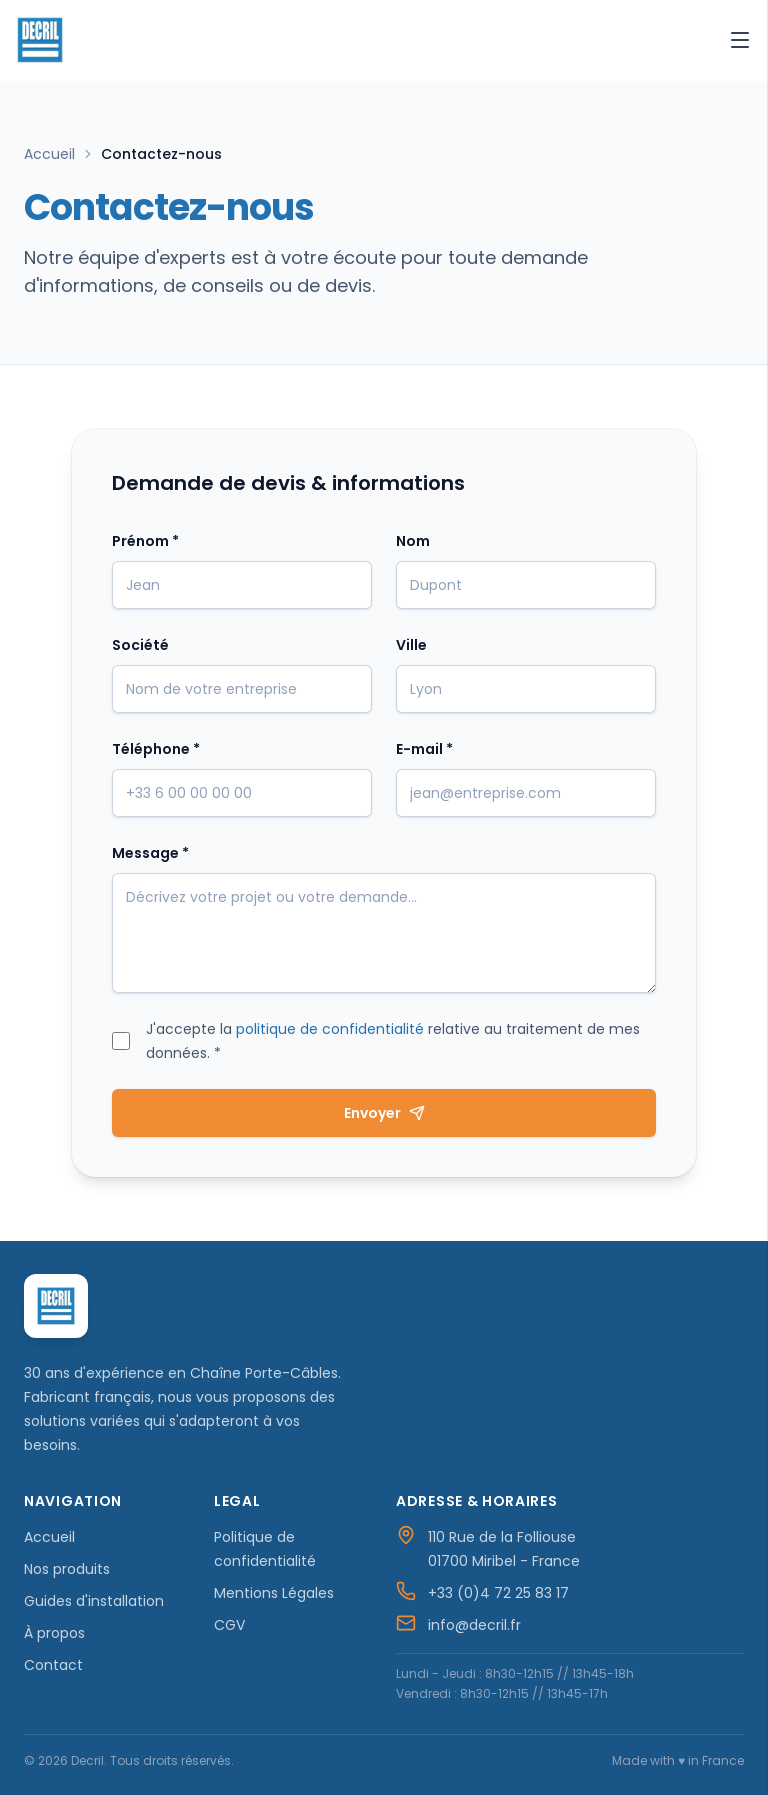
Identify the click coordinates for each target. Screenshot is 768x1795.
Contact (53, 1665)
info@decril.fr (474, 1625)
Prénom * (145, 541)
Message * (150, 853)
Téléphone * (156, 749)
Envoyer (384, 1113)
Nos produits (67, 1569)
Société (140, 645)
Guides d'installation (94, 1601)
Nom (413, 541)
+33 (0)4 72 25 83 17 (498, 1593)
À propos (54, 1633)
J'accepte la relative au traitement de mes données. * (393, 1041)
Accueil (49, 154)
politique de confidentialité (330, 1029)
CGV (229, 1625)
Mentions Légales (274, 1593)
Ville (411, 645)
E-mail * (424, 749)
